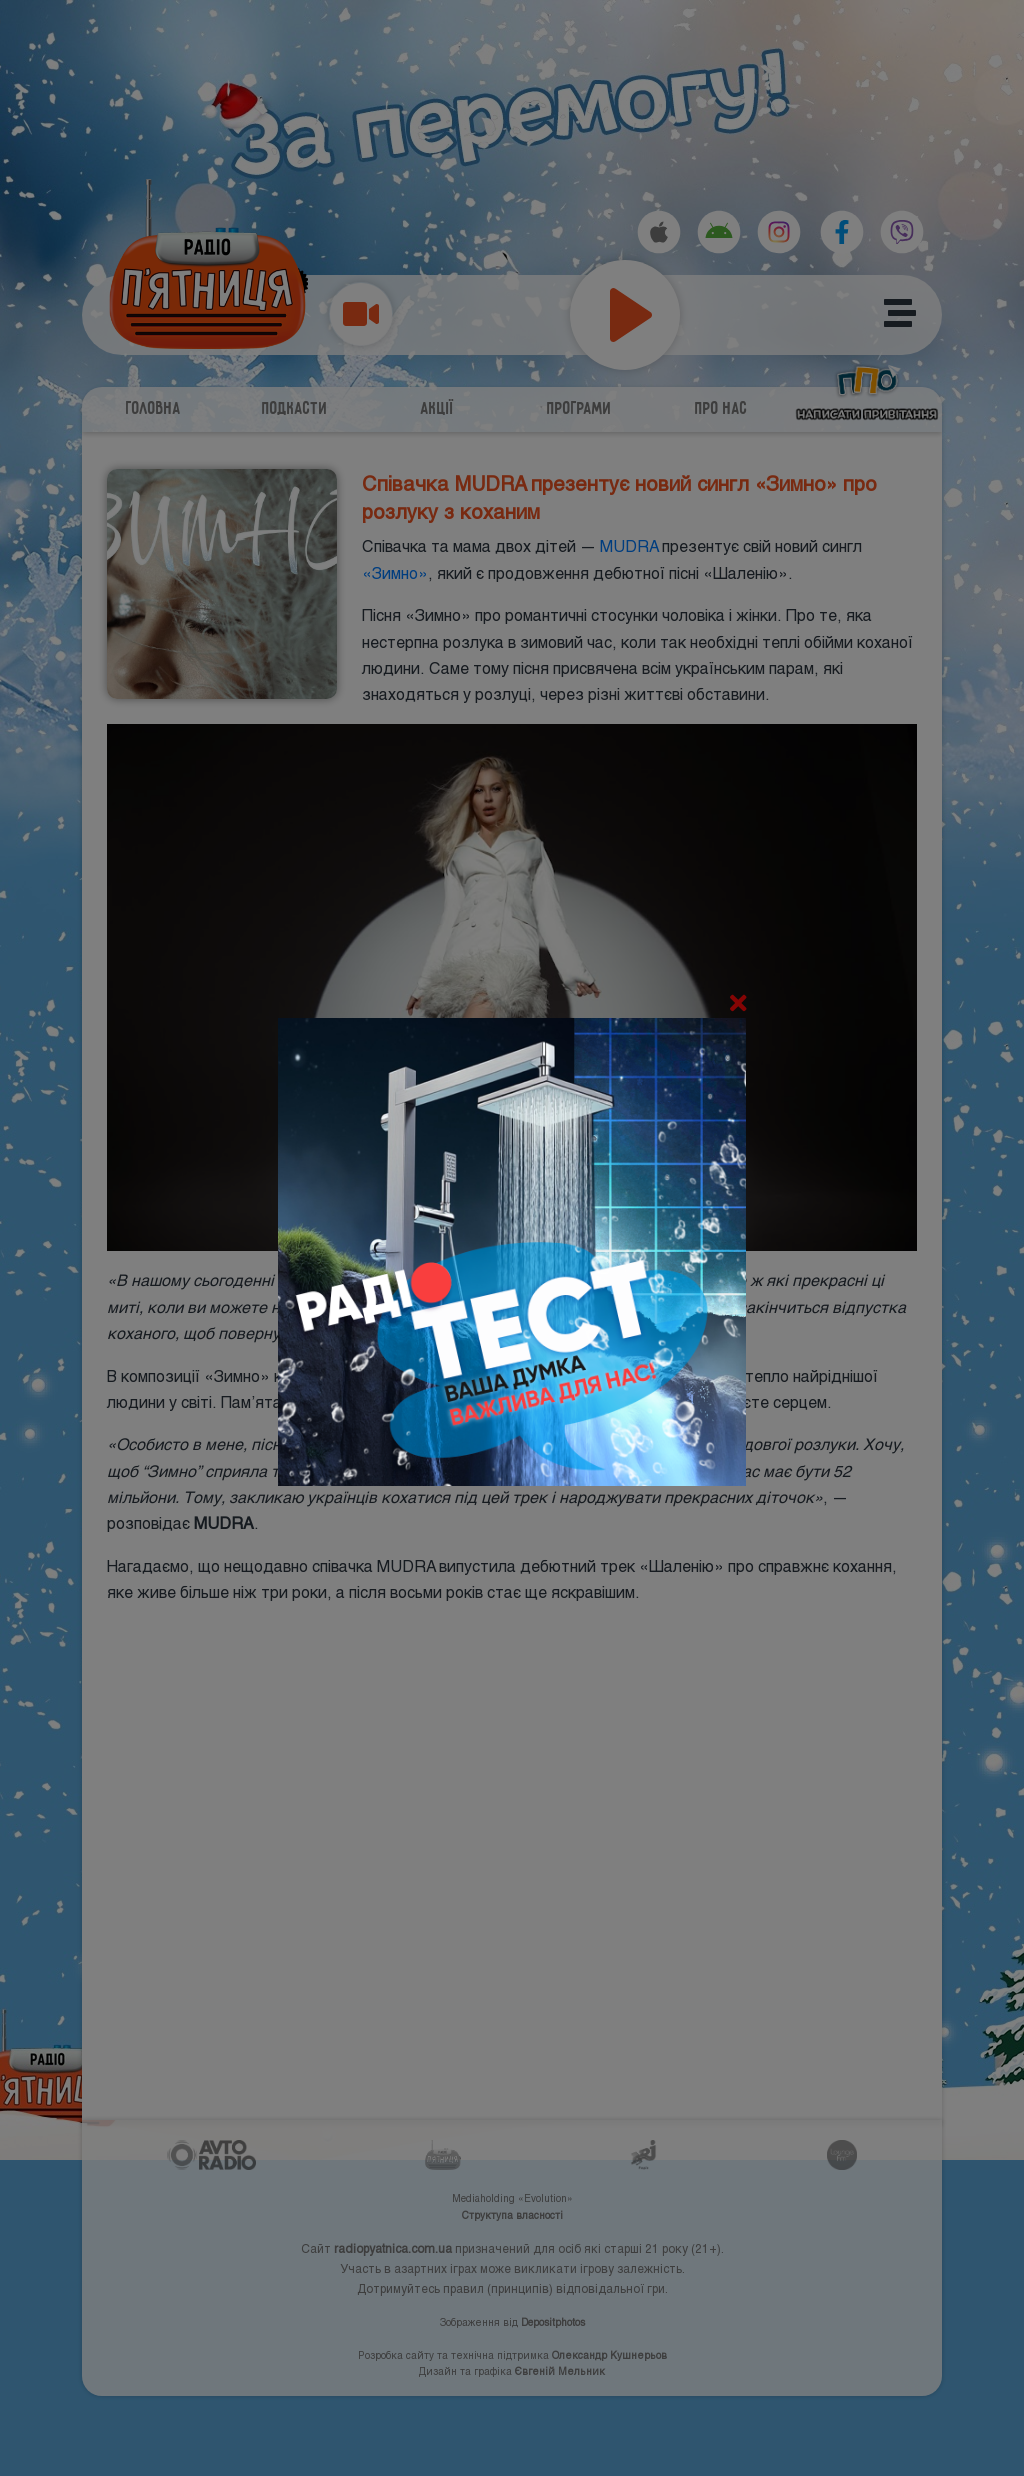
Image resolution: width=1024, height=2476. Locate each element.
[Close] (738, 1004)
